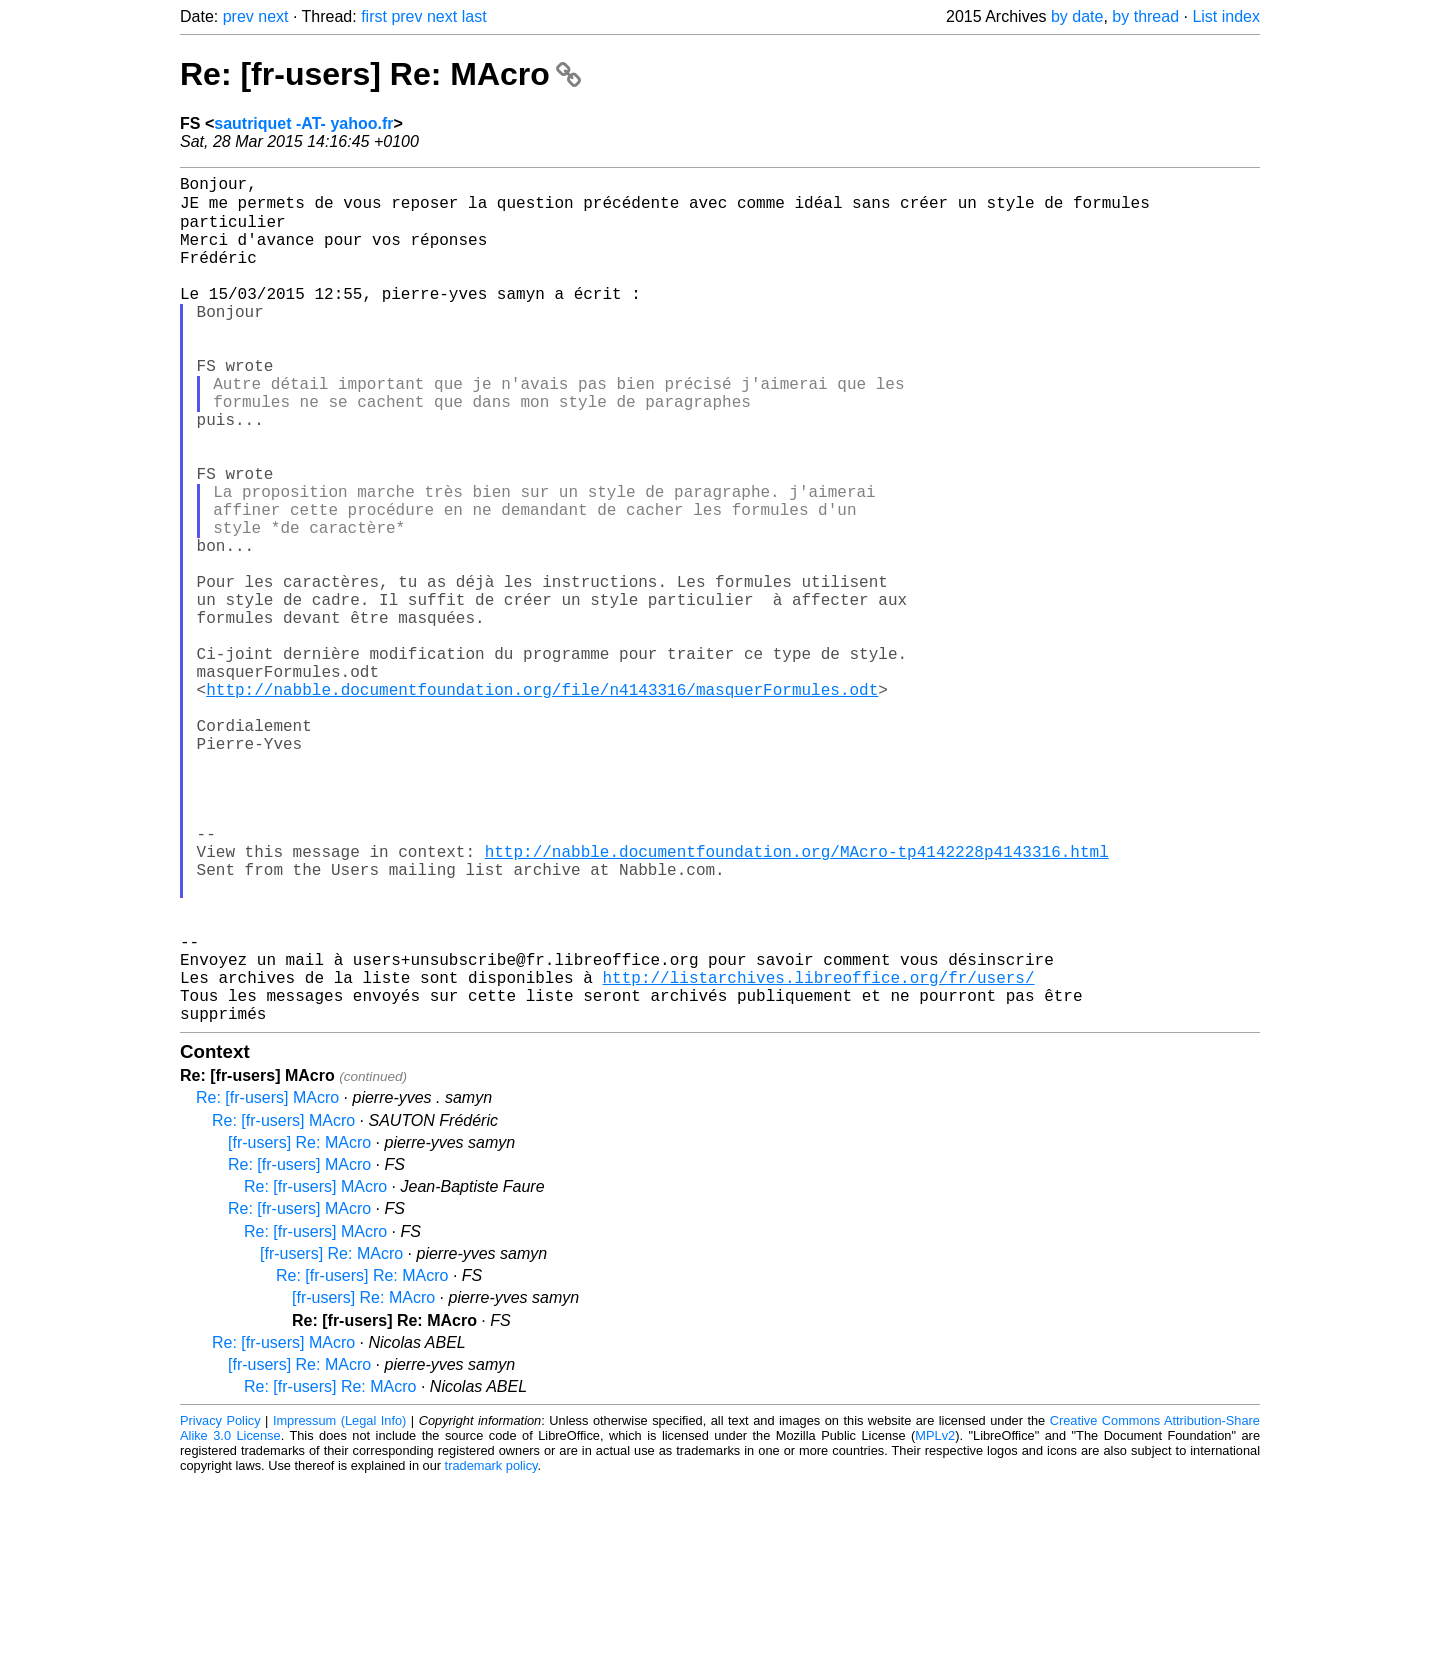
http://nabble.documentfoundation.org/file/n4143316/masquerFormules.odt (542, 803)
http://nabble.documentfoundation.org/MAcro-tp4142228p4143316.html (797, 1001)
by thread (1145, 16)
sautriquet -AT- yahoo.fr (303, 123)
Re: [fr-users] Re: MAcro (380, 74)
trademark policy (491, 1651)
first (374, 16)
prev (238, 16)
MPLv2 (935, 1621)
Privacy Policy (220, 1606)
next (273, 16)
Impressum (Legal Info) (339, 1606)
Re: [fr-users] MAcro (267, 1283)
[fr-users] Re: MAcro (299, 1328)
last (474, 16)
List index (1226, 16)
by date (1077, 16)
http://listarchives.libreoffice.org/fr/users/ (818, 1155)
